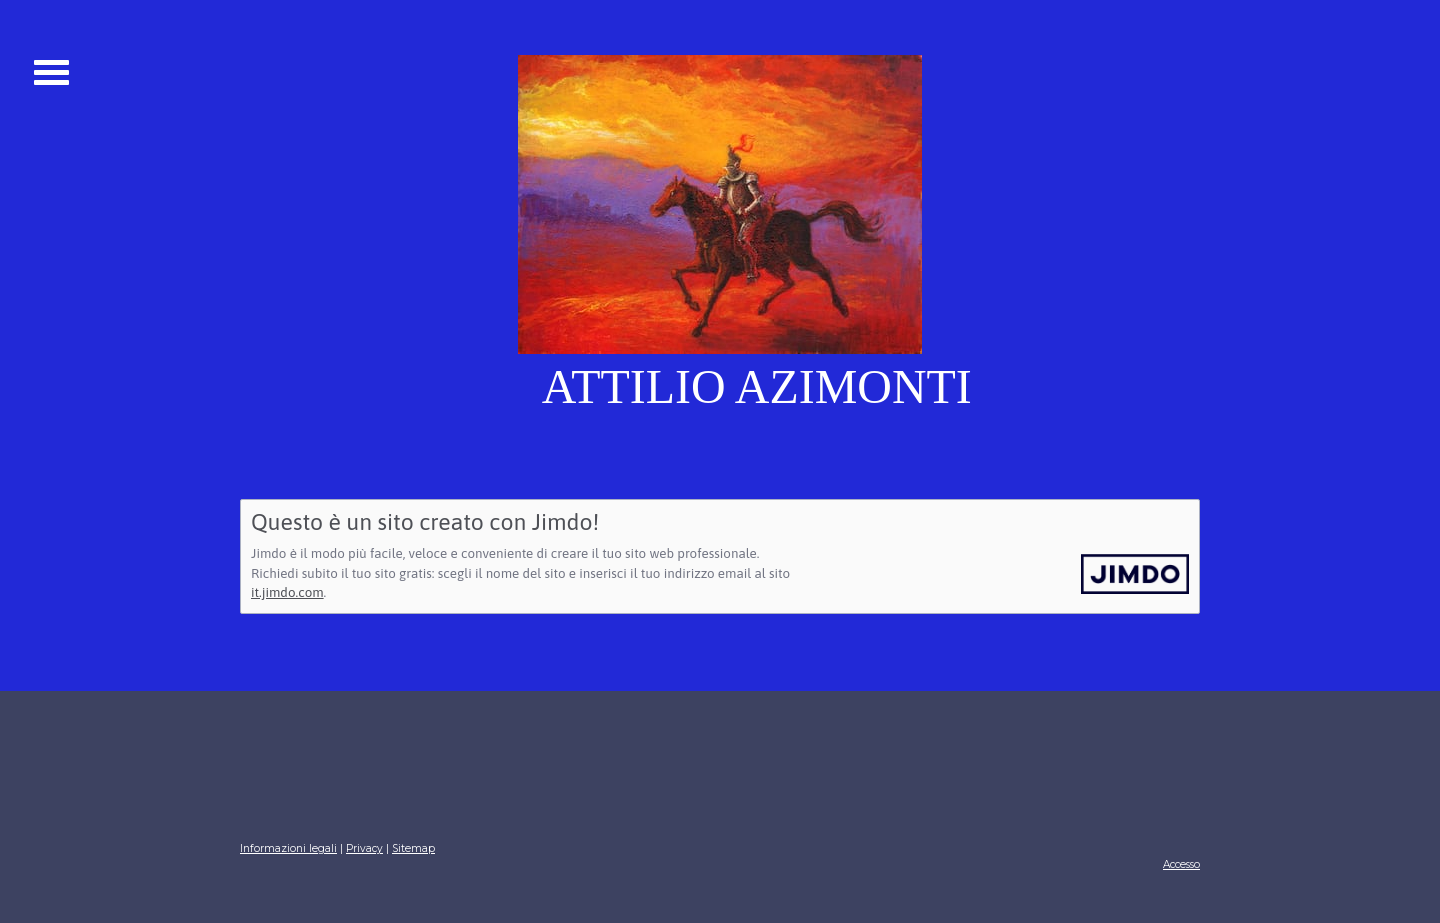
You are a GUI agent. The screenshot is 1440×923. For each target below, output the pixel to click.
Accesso (1181, 864)
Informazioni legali (288, 848)
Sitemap (413, 848)
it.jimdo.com (287, 592)
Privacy (364, 848)
